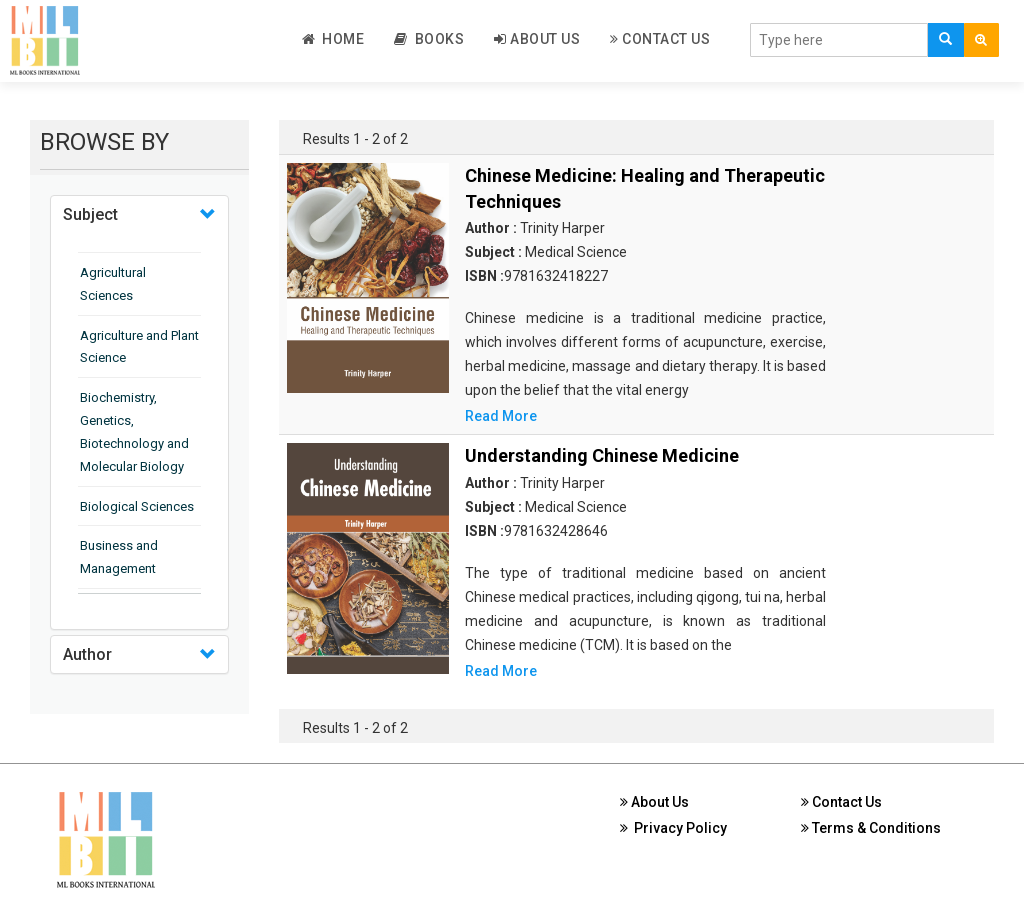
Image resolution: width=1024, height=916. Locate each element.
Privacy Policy (673, 828)
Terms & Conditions (871, 828)
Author (87, 654)
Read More (501, 416)
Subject (90, 214)
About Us (537, 39)
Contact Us (660, 39)
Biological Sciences (137, 506)
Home (333, 39)
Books (429, 39)
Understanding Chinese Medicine (602, 455)
